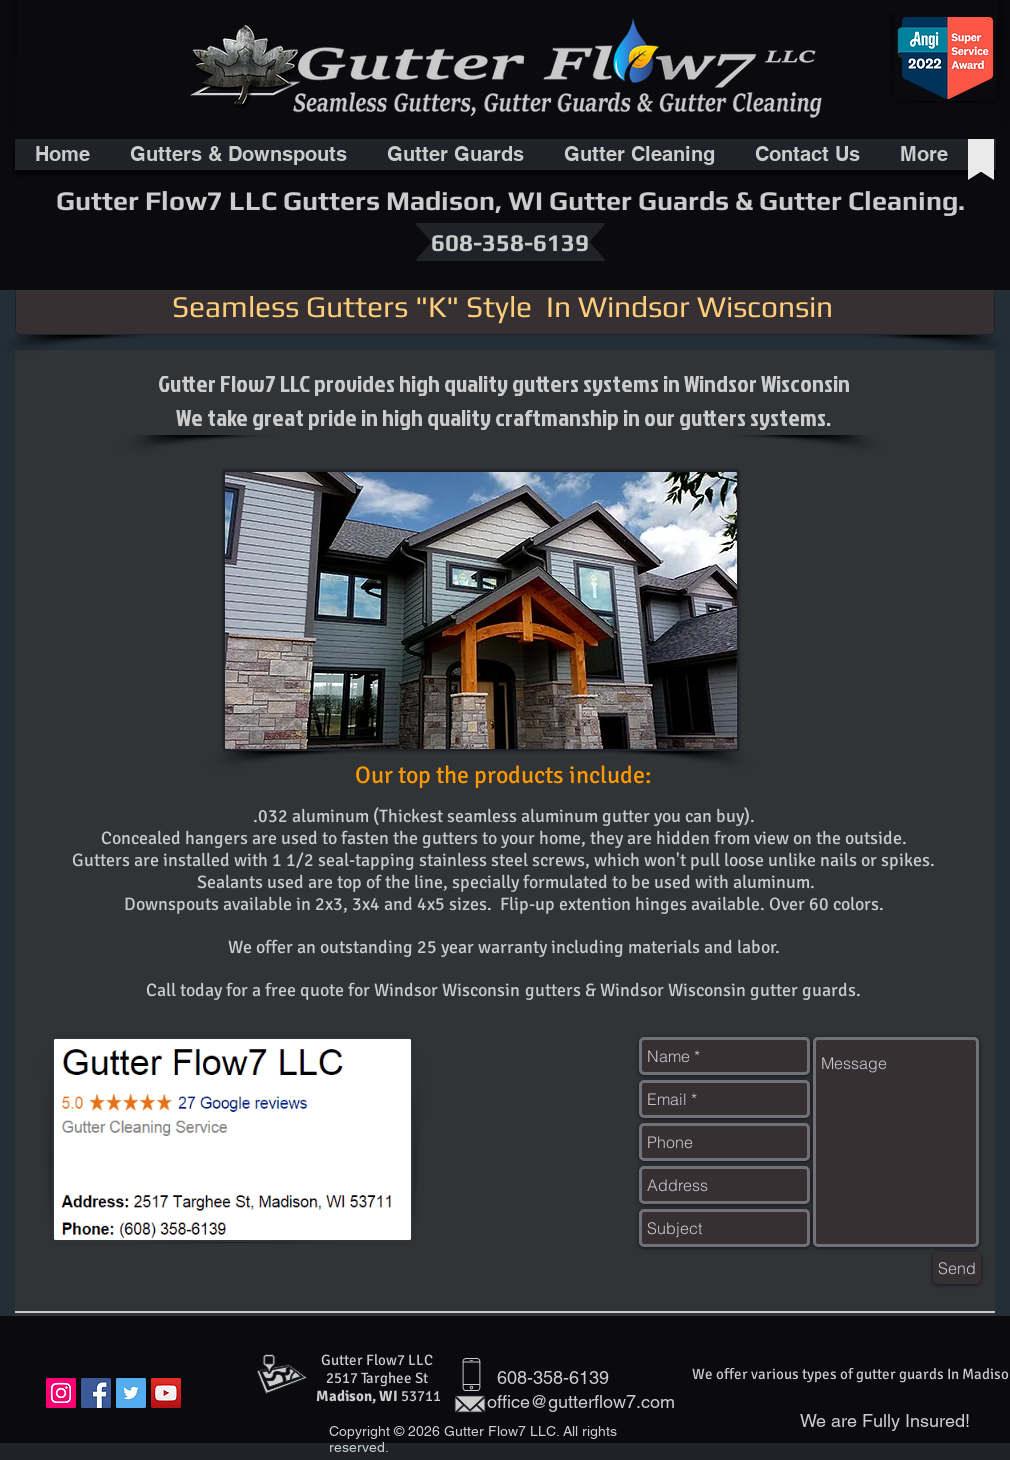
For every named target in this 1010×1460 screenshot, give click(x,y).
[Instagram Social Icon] (61, 1393)
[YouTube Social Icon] (166, 1393)
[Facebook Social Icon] (96, 1393)
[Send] (957, 1268)
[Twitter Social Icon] (131, 1393)
